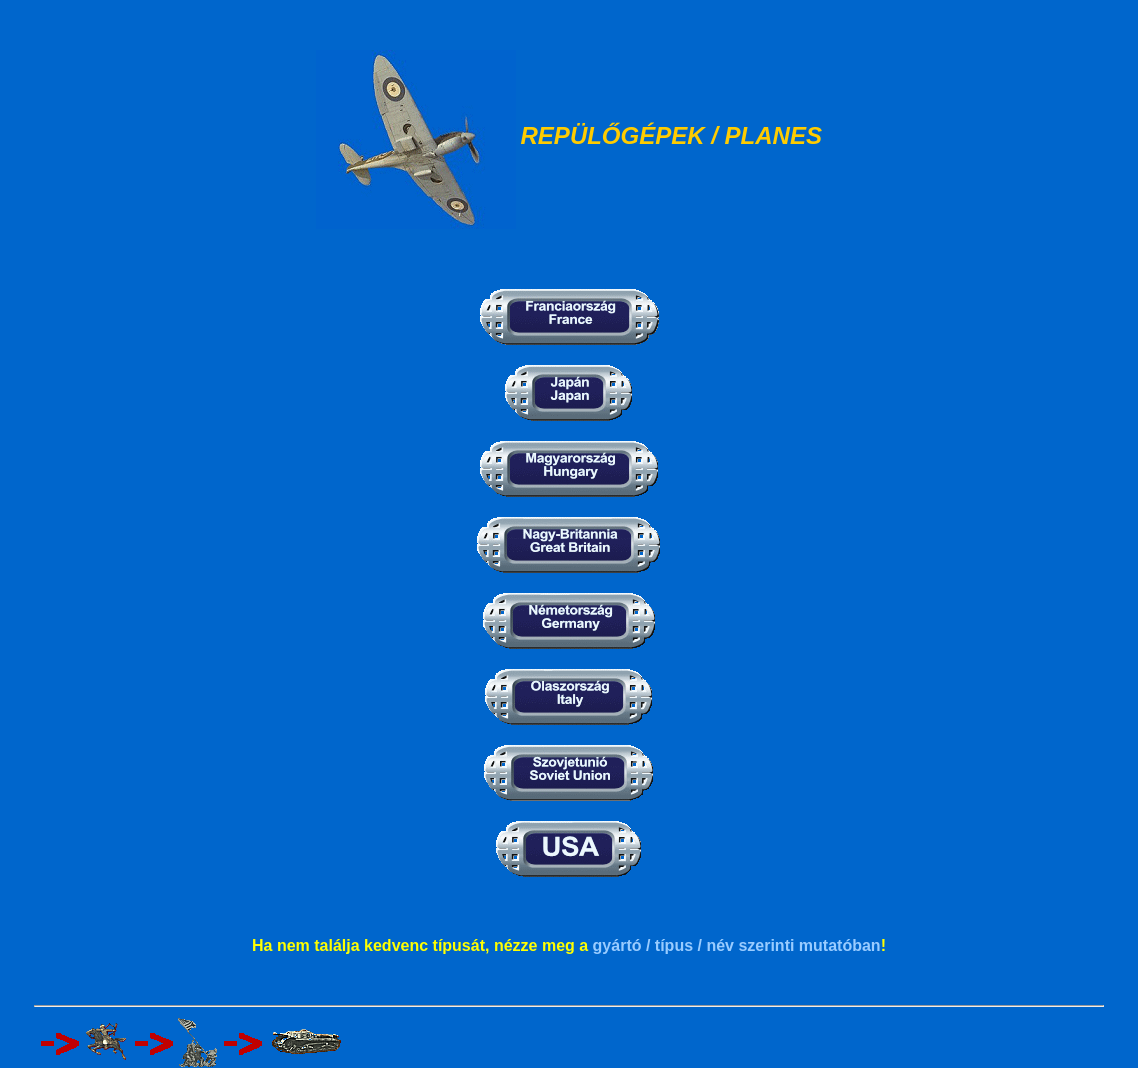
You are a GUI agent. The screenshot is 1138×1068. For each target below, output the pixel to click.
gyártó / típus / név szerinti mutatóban (737, 945)
